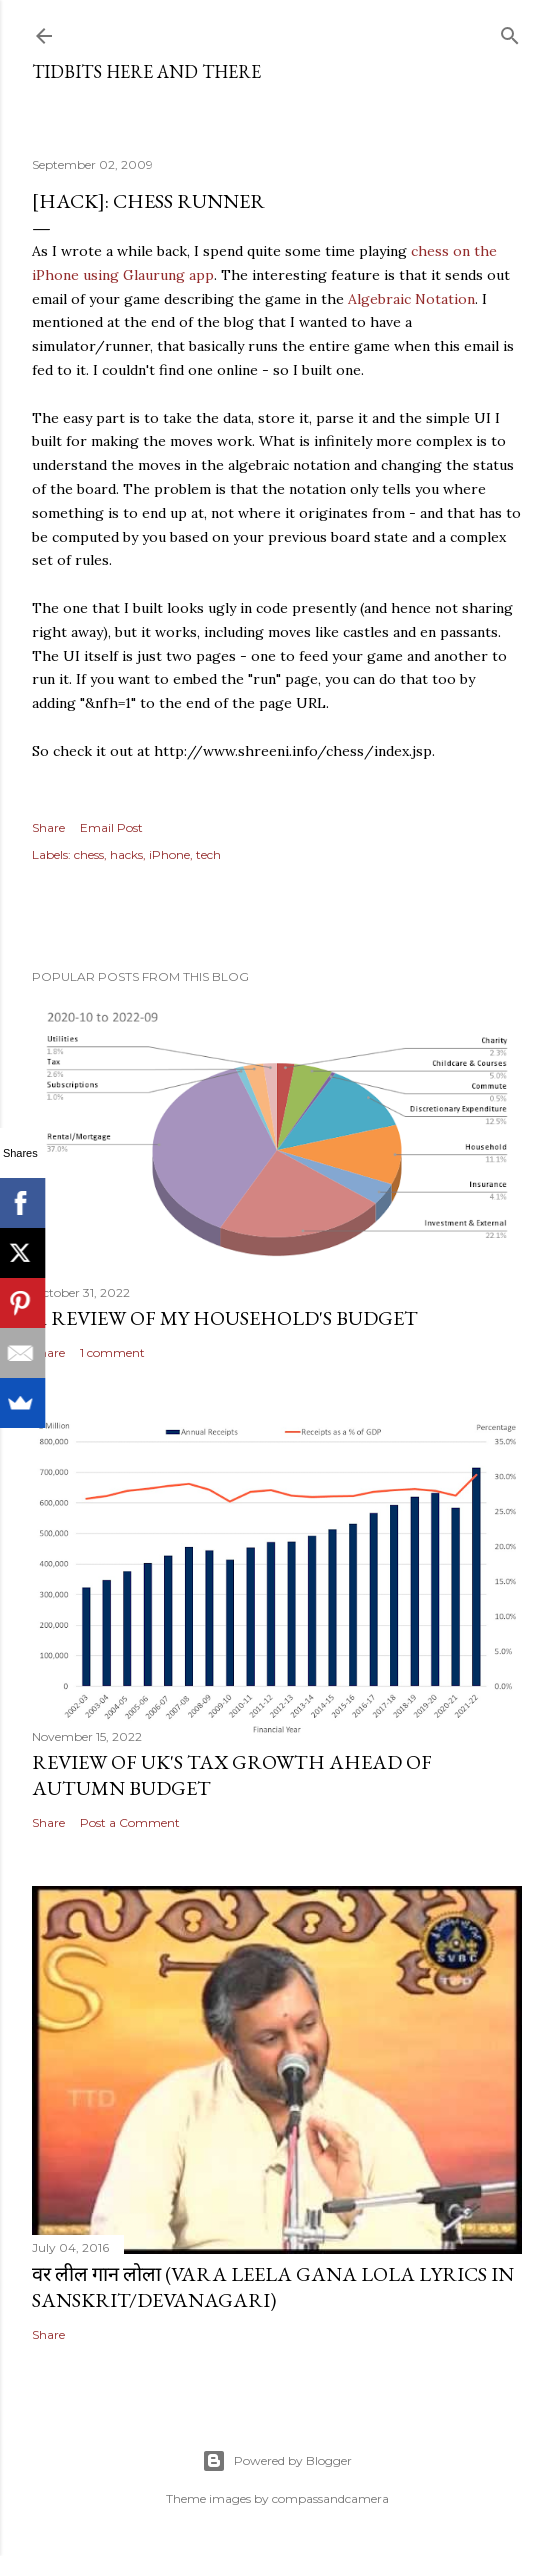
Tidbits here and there (146, 71)
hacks (126, 854)
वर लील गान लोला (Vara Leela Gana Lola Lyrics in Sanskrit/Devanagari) (273, 2287)
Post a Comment (130, 1822)
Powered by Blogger (277, 2461)
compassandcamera (330, 2498)
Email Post (111, 827)
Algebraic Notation (411, 299)
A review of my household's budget (225, 1318)
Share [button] (48, 827)
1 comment (112, 1352)
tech (208, 854)
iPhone (169, 854)
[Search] (510, 31)
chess (89, 854)
